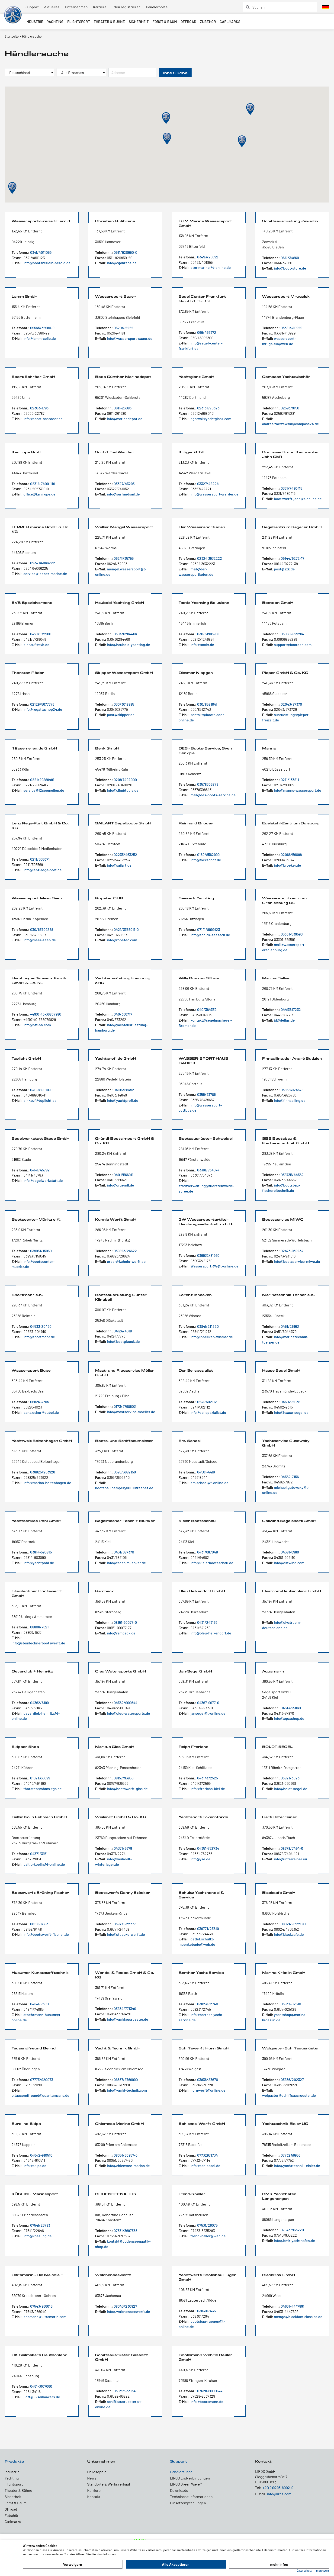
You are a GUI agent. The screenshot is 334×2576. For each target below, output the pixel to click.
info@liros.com (279, 2494)
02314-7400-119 (42, 483)
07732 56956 (290, 2155)
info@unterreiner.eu (290, 1859)
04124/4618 (123, 1331)
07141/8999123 (208, 929)
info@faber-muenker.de (126, 1562)
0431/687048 (207, 1552)
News (91, 2478)
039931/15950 (41, 1250)
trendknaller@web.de (208, 2236)
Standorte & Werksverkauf (108, 2484)
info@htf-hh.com (37, 1025)
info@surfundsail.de (123, 494)
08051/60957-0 (126, 2155)
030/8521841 (207, 704)
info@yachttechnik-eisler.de (297, 2165)
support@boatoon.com (293, 644)
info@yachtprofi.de (122, 1100)
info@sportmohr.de (39, 1337)
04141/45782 (40, 1170)
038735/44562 (292, 1174)
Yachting (55, 21)
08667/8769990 (126, 2079)
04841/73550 (40, 2004)
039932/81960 (208, 1255)
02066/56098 (291, 854)
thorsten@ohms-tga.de (42, 1788)
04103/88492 (124, 1089)
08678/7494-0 (292, 1848)
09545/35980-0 (42, 327)
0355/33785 (206, 1094)
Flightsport (78, 21)
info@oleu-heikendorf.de (210, 1633)
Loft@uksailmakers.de (41, 2397)
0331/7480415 (291, 488)
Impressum (322, 2570)
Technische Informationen (191, 2496)
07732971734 (207, 2155)
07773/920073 (41, 2079)
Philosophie (96, 2472)
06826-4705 (39, 1401)
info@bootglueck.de (123, 1341)
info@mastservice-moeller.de (131, 1411)
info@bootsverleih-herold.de (47, 262)
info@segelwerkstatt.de (43, 1180)
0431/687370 (124, 1552)
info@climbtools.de (122, 790)
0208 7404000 (125, 779)
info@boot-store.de (290, 268)
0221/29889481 (42, 779)
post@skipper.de (121, 714)
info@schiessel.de (205, 2165)
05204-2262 (123, 327)
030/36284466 (125, 634)
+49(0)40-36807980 (45, 1014)
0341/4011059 (40, 252)
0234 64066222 (42, 563)
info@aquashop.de (289, 1718)
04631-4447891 (292, 2306)
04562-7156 (290, 1476)
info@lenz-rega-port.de (42, 870)
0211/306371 (40, 859)
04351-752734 (208, 1848)
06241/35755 (124, 558)
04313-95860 (291, 1708)
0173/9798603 (125, 1406)
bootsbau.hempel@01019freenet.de (124, 1488)
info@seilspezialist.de (208, 1412)
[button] (167, 138)
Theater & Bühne (109, 21)
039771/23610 (208, 1928)
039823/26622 (125, 1250)
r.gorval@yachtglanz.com (210, 418)
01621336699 (40, 1778)
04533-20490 (40, 1326)
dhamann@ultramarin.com (44, 2316)
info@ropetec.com (122, 940)
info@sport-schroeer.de (43, 418)
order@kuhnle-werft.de (126, 1261)
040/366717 (123, 1014)
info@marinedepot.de (124, 418)
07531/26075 (207, 2225)
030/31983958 (208, 634)
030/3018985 (124, 704)
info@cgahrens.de (122, 262)
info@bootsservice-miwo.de (297, 1261)
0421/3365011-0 (126, 929)
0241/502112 (207, 1401)
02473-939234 (292, 1250)
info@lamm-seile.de (39, 338)
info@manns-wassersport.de (297, 790)
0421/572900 (40, 634)
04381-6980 (290, 1552)
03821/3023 (290, 1778)
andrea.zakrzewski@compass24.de (290, 423)
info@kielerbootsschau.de (211, 1562)
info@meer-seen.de (39, 940)
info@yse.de (200, 1859)
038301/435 (206, 2311)
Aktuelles (52, 7)
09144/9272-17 (292, 558)
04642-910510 (41, 2155)
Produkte (14, 2461)
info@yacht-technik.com (127, 2090)
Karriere (99, 7)
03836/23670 (207, 2079)
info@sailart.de (119, 865)
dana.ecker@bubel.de (41, 1412)
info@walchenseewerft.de (128, 2311)
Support (32, 7)
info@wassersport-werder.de (214, 494)
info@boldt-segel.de (290, 1788)
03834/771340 (125, 2008)
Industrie (34, 21)
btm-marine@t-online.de (210, 267)
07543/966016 (41, 2306)
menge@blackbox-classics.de (298, 2316)
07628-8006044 (209, 2391)
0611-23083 (123, 408)
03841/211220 (208, 1326)
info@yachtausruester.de (127, 2019)
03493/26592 (207, 257)
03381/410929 (291, 327)
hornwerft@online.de (207, 2090)
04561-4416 (206, 1472)
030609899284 (292, 634)
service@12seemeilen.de (43, 790)
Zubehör (208, 21)
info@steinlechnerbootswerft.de (38, 1643)
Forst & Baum (164, 21)
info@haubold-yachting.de (128, 644)
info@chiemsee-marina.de (128, 2165)
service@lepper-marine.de (45, 573)
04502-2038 (290, 1401)
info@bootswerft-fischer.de (46, 1934)
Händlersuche (181, 2472)
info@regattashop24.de (42, 709)
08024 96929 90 (293, 1924)
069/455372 (206, 332)
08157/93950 (124, 1778)
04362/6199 (39, 1702)
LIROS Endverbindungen (190, 2478)
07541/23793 (40, 2225)
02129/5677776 (42, 704)
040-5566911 (123, 1174)
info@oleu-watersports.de (128, 1713)
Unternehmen (76, 7)
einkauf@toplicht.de (40, 1100)
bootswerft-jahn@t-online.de (298, 498)
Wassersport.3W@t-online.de (214, 1266)
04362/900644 (125, 1702)
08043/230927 (125, 2306)
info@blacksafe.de (289, 1934)
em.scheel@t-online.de (209, 1482)
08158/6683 (39, 1924)
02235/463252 (125, 854)
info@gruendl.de (120, 1185)
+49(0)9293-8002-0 (278, 2487)
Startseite (12, 36)
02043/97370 (291, 704)
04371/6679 (123, 1848)
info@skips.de (34, 2165)
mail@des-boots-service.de (213, 795)
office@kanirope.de (39, 494)
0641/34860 (290, 257)
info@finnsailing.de (289, 1100)
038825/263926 (42, 1472)
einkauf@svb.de (36, 644)
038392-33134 (125, 2391)
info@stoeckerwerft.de (126, 1934)
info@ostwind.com (289, 1562)
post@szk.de (284, 569)
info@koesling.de (37, 2236)
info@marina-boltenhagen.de (47, 1482)
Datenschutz (304, 2570)
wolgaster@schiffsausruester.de (289, 2095)
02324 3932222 (209, 558)
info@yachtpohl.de (38, 1562)
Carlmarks (230, 21)
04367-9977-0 (208, 1702)
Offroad (188, 21)
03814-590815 (41, 1552)
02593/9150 (290, 408)
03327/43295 (124, 483)
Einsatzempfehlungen (188, 2503)
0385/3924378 (292, 1089)
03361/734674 (208, 1170)
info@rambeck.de (121, 1633)
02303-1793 (39, 408)
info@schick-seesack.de (210, 935)
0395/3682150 (125, 1472)
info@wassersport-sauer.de (129, 338)
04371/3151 (39, 1853)
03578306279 (207, 784)
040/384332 (207, 1009)
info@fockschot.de (205, 860)
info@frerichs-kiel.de (207, 1788)
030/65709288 (41, 929)
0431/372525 (207, 1778)
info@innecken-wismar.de (211, 1337)
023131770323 (208, 408)
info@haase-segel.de (291, 1412)
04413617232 (291, 1009)
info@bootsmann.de (206, 2401)
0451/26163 (290, 1326)
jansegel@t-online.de (207, 1713)
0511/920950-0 (125, 252)
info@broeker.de (287, 865)
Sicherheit (139, 21)
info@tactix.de (202, 644)
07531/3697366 (125, 2230)
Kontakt (93, 2496)
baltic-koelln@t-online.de (44, 1864)
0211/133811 (290, 779)
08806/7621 (39, 1627)
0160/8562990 (208, 854)
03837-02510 (291, 2004)
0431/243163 (207, 1622)
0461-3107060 (41, 2386)
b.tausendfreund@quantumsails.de (40, 2095)
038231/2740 (207, 2004)
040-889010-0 (41, 1089)
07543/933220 (292, 2230)
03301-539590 (292, 934)
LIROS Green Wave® (186, 2484)
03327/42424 (208, 483)
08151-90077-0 (125, 1622)
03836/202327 (292, 2079)
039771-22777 (125, 1924)
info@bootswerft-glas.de (127, 1788)
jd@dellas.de (284, 1020)
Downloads (179, 2490)
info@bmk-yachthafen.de (294, 2240)
